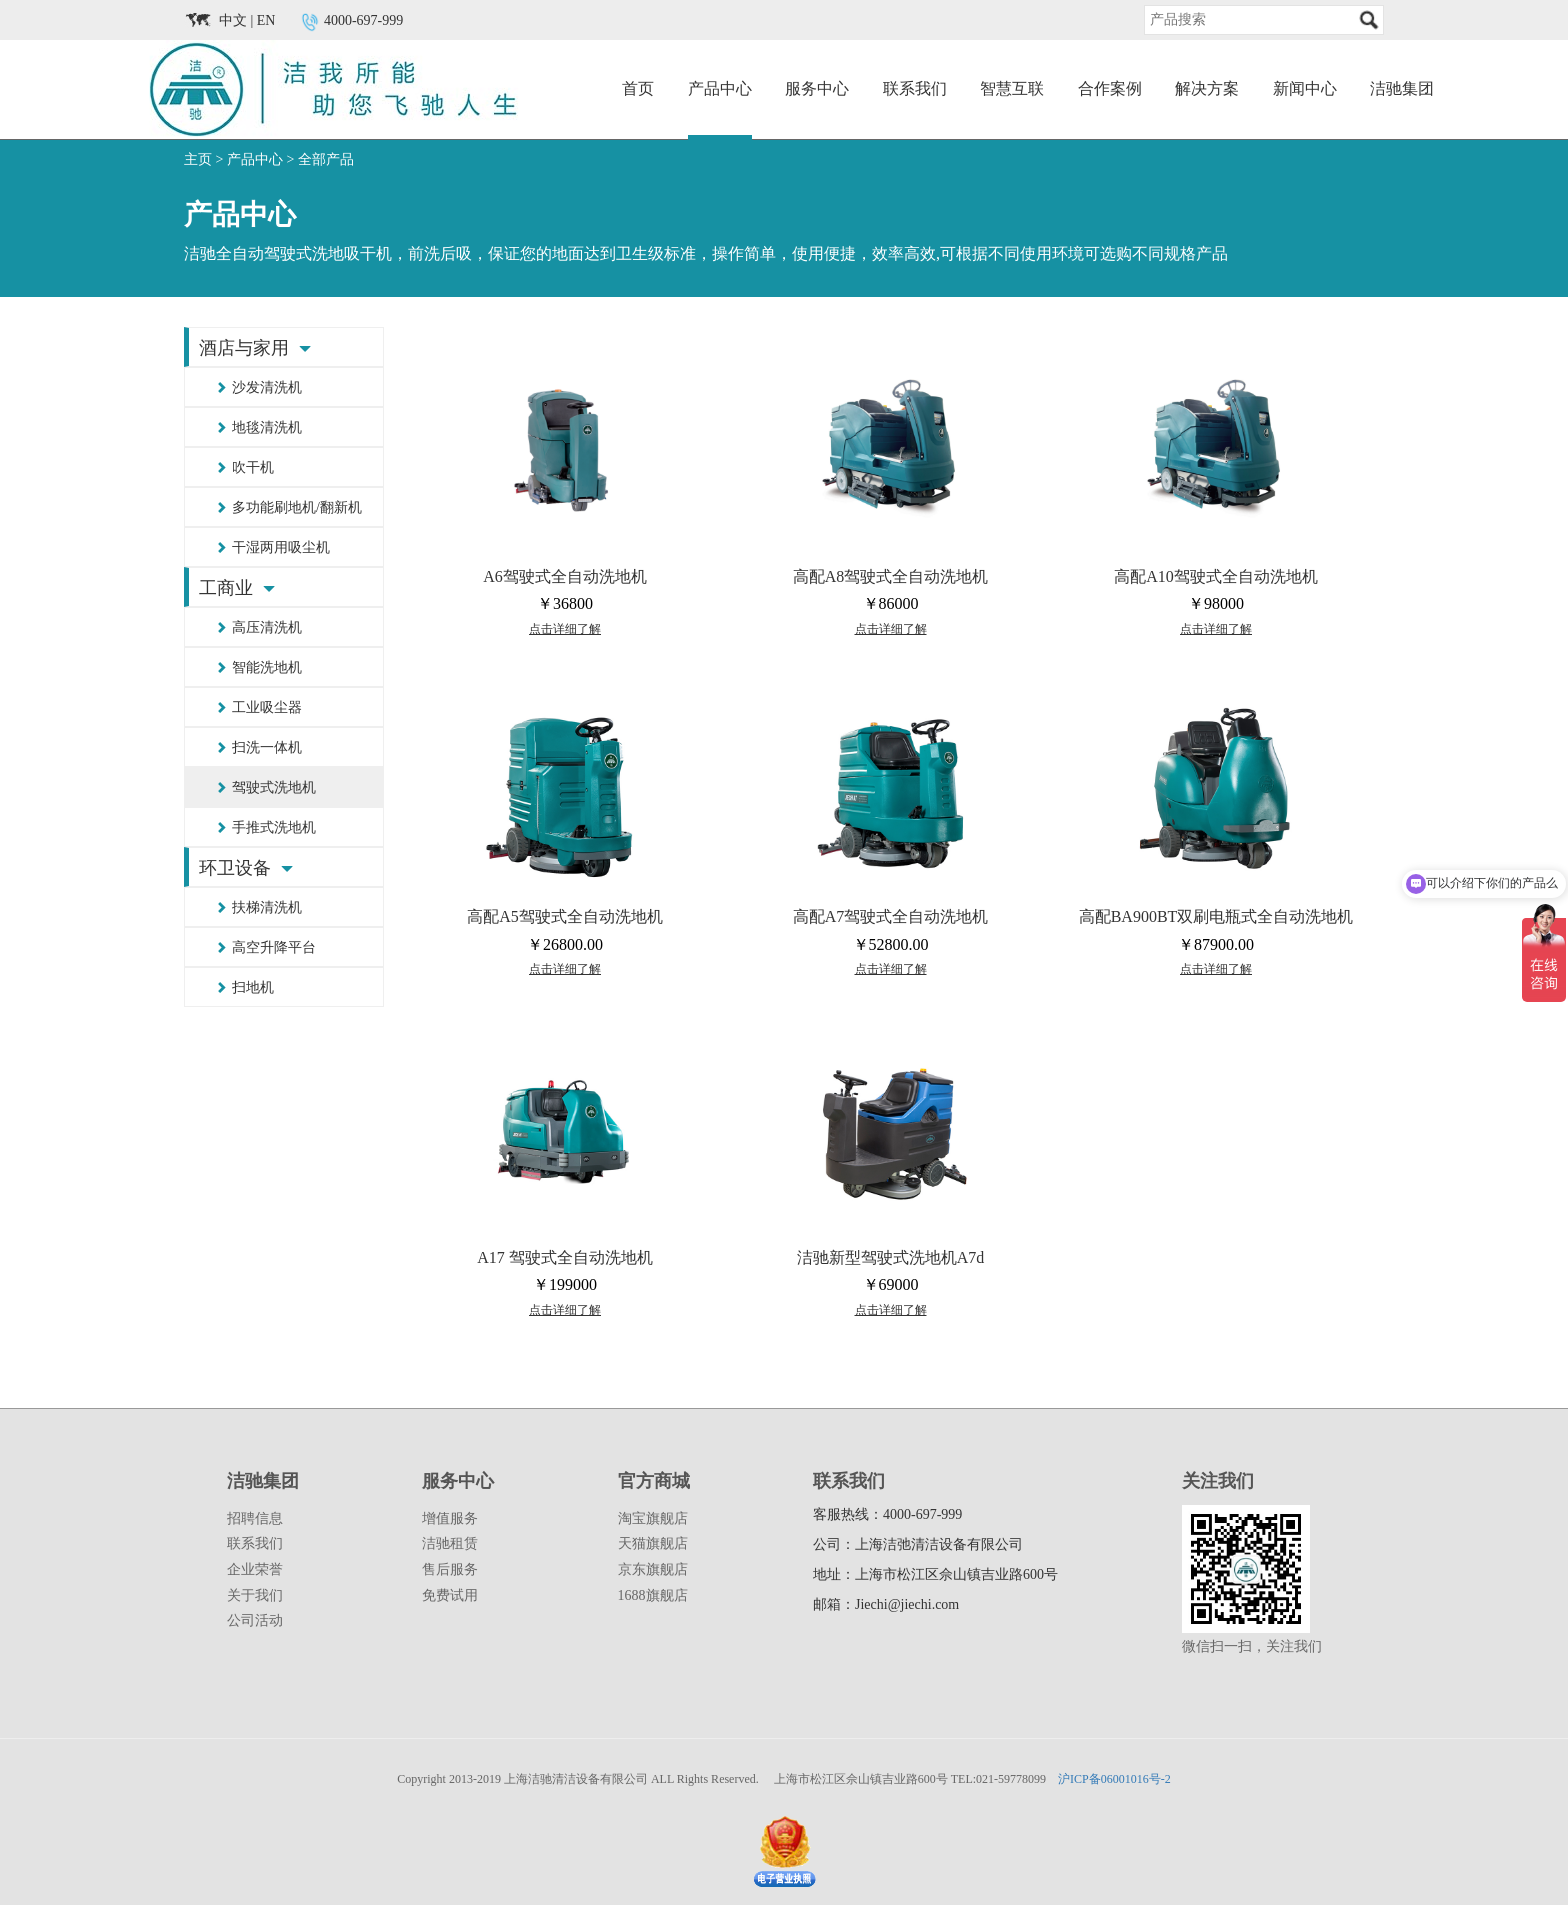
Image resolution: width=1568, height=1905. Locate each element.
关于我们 (255, 1595)
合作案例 (1110, 88)
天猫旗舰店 (653, 1543)
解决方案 (1207, 88)
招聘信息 (255, 1518)
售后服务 (450, 1569)
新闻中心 (1305, 88)
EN (266, 20)
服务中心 (817, 88)
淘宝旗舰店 (653, 1518)
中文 (233, 20)
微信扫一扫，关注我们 (1252, 1646)
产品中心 (720, 88)
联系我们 (915, 88)
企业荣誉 (255, 1569)
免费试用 (450, 1595)
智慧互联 (1012, 88)
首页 (638, 88)
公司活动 (255, 1620)
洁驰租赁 (450, 1543)
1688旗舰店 (653, 1595)
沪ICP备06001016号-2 (1114, 1779)
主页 (198, 159)
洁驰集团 (1402, 88)
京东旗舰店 (653, 1569)
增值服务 (450, 1518)
